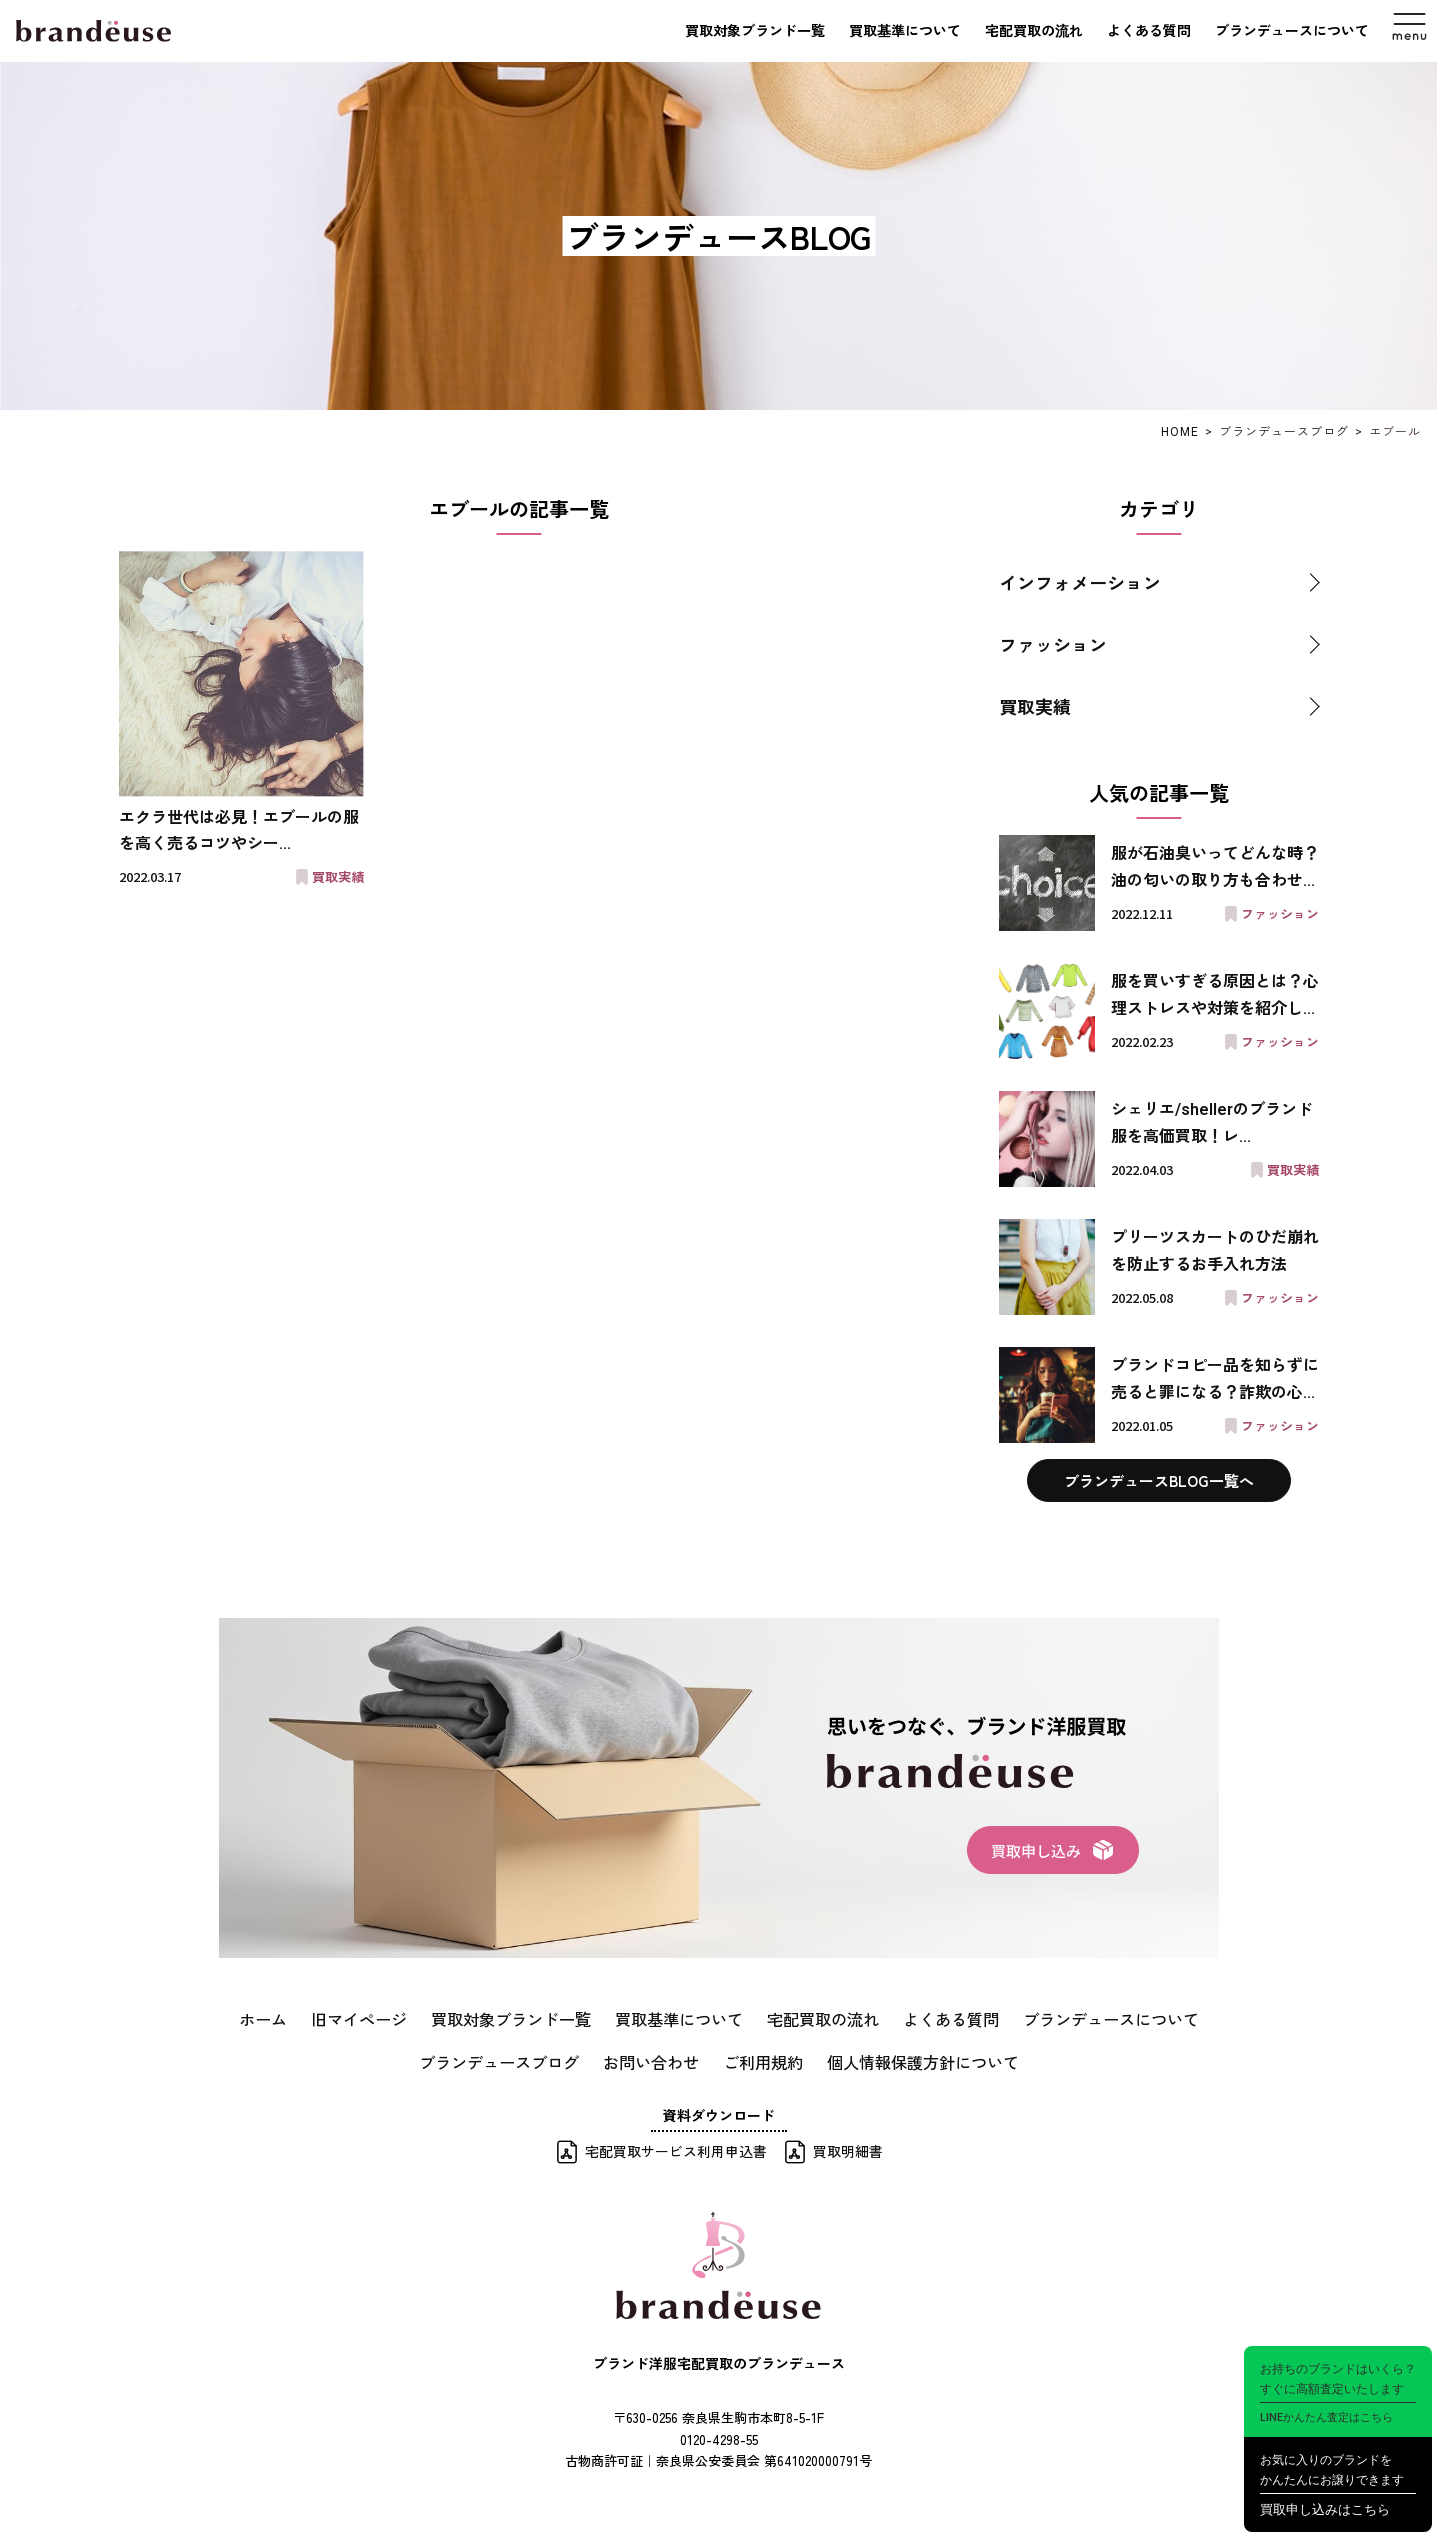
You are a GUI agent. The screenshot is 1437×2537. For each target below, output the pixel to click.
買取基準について (905, 31)
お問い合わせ (658, 2056)
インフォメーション (1080, 582)
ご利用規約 (759, 2056)
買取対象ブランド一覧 (755, 31)
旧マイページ (398, 2017)
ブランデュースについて (1292, 31)
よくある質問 (1149, 31)
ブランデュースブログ (522, 2056)
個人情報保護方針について (902, 2056)
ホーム (311, 2017)
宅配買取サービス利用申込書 (676, 2144)
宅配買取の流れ (1034, 31)
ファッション (1053, 644)
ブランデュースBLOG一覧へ (1159, 1480)
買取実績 (1035, 706)
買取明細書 (848, 2144)
